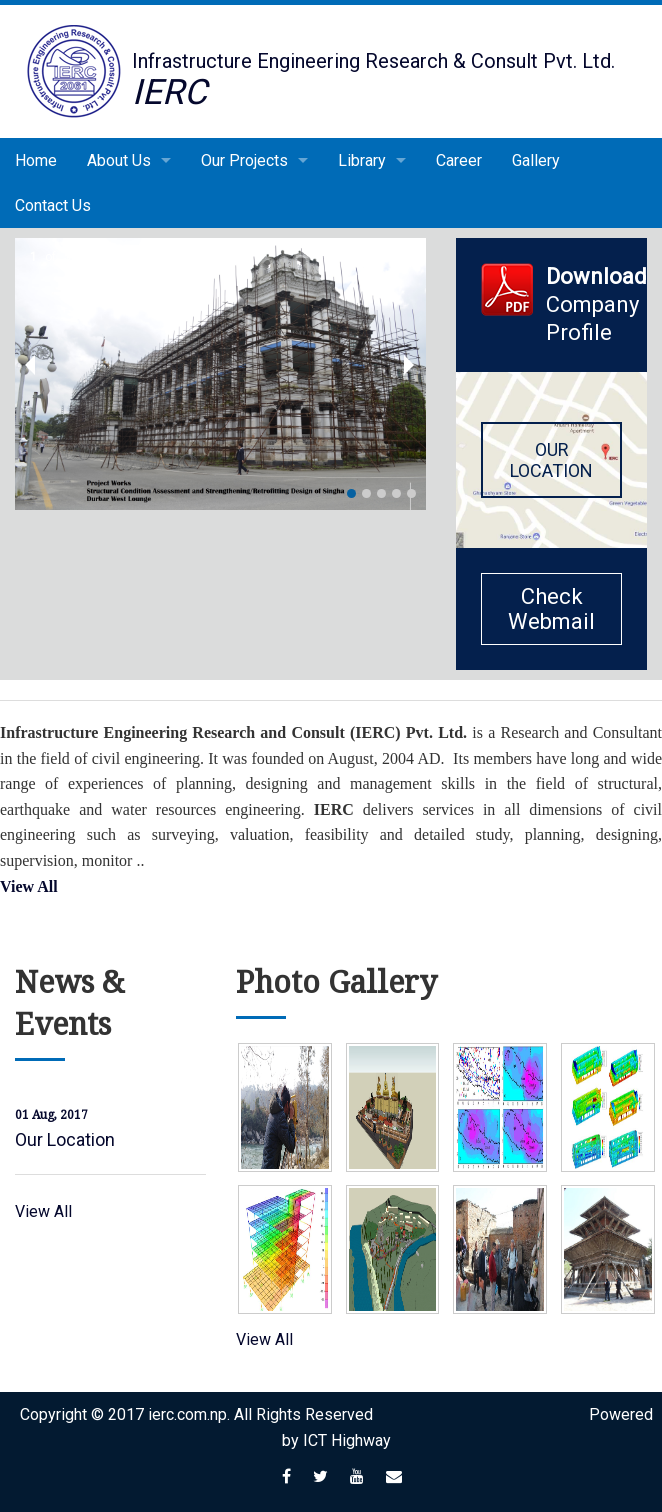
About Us (119, 160)
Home (36, 160)
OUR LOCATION (551, 460)
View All (29, 886)
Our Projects (244, 160)
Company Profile (596, 291)
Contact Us (53, 205)
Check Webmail (551, 609)
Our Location (65, 1139)
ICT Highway (347, 1440)
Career (459, 160)
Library (362, 160)
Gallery (536, 160)
